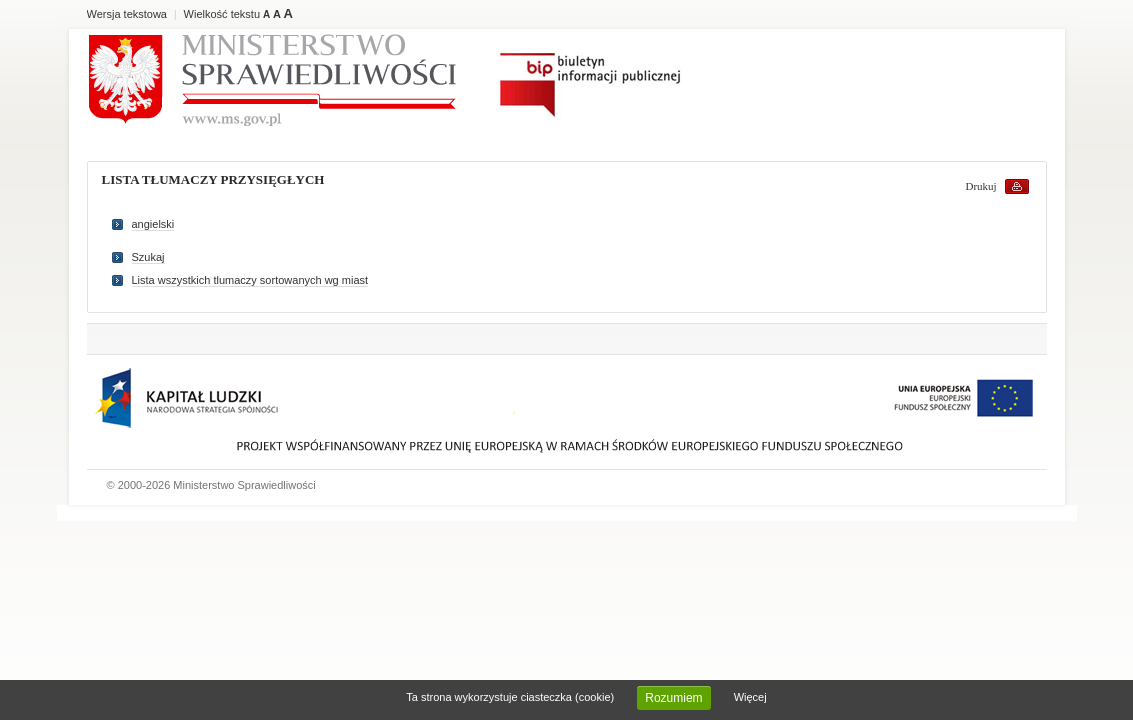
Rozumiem (673, 698)
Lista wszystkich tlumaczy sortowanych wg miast (250, 280)
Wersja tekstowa (127, 14)
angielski (153, 224)
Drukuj (981, 186)
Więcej (750, 697)
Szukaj (148, 257)
